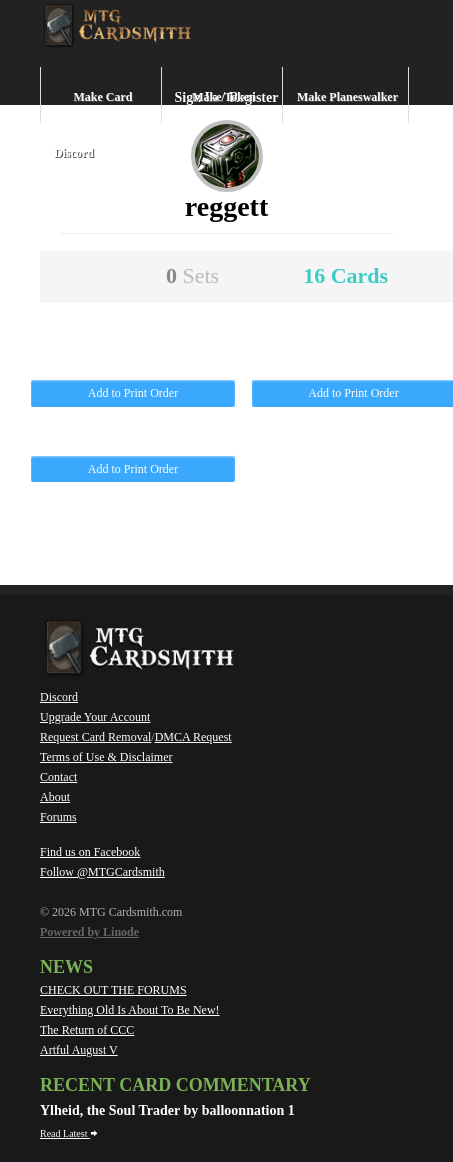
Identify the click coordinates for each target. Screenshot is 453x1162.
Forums (58, 817)
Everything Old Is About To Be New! (130, 1010)
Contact (58, 777)
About (55, 797)
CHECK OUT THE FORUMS (113, 990)
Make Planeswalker (347, 97)
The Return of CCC (87, 1030)
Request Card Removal (95, 737)
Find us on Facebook (90, 852)
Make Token (224, 97)
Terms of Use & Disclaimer (106, 757)
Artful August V (79, 1050)
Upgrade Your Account (95, 717)
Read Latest (69, 1133)
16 (345, 275)
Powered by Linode (89, 932)
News (66, 967)
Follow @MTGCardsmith (102, 872)
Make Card (103, 97)
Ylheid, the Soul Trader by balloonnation (164, 1110)
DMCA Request (193, 737)
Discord (74, 153)
